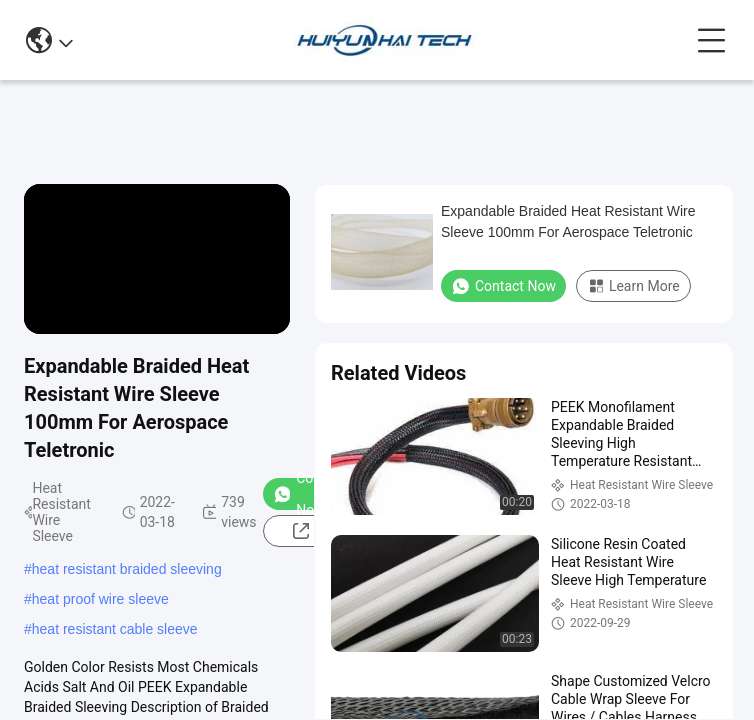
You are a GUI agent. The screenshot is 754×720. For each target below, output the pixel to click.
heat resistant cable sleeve (115, 629)
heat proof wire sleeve (100, 599)
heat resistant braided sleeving (127, 569)
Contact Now (503, 286)
